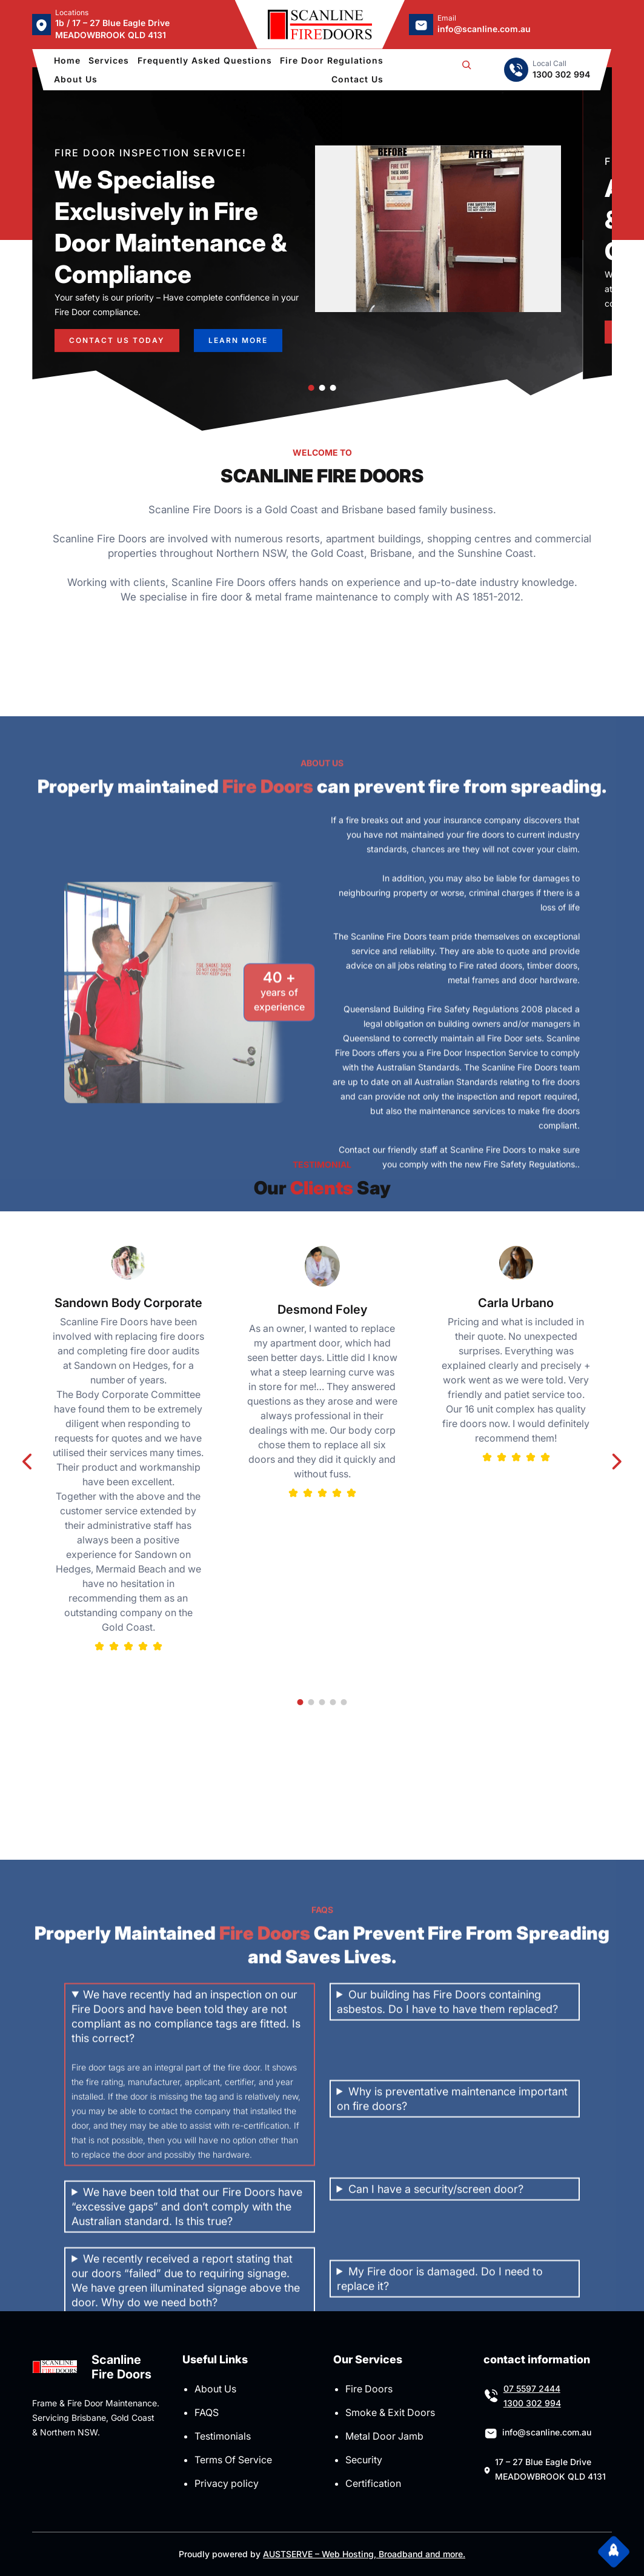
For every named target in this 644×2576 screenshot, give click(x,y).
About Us (215, 2389)
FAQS (206, 2412)
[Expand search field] (466, 69)
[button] (311, 388)
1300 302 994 (532, 2403)
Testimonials (222, 2436)
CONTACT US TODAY (117, 333)
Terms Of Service (233, 2460)
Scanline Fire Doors (121, 2366)
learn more (238, 333)
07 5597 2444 (531, 2388)
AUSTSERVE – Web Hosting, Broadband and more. (364, 2554)
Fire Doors (369, 2389)
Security (363, 2460)
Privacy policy (226, 2483)
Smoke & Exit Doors (390, 2412)
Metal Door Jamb (384, 2436)
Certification (373, 2483)
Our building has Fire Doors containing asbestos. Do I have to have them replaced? (447, 2222)
